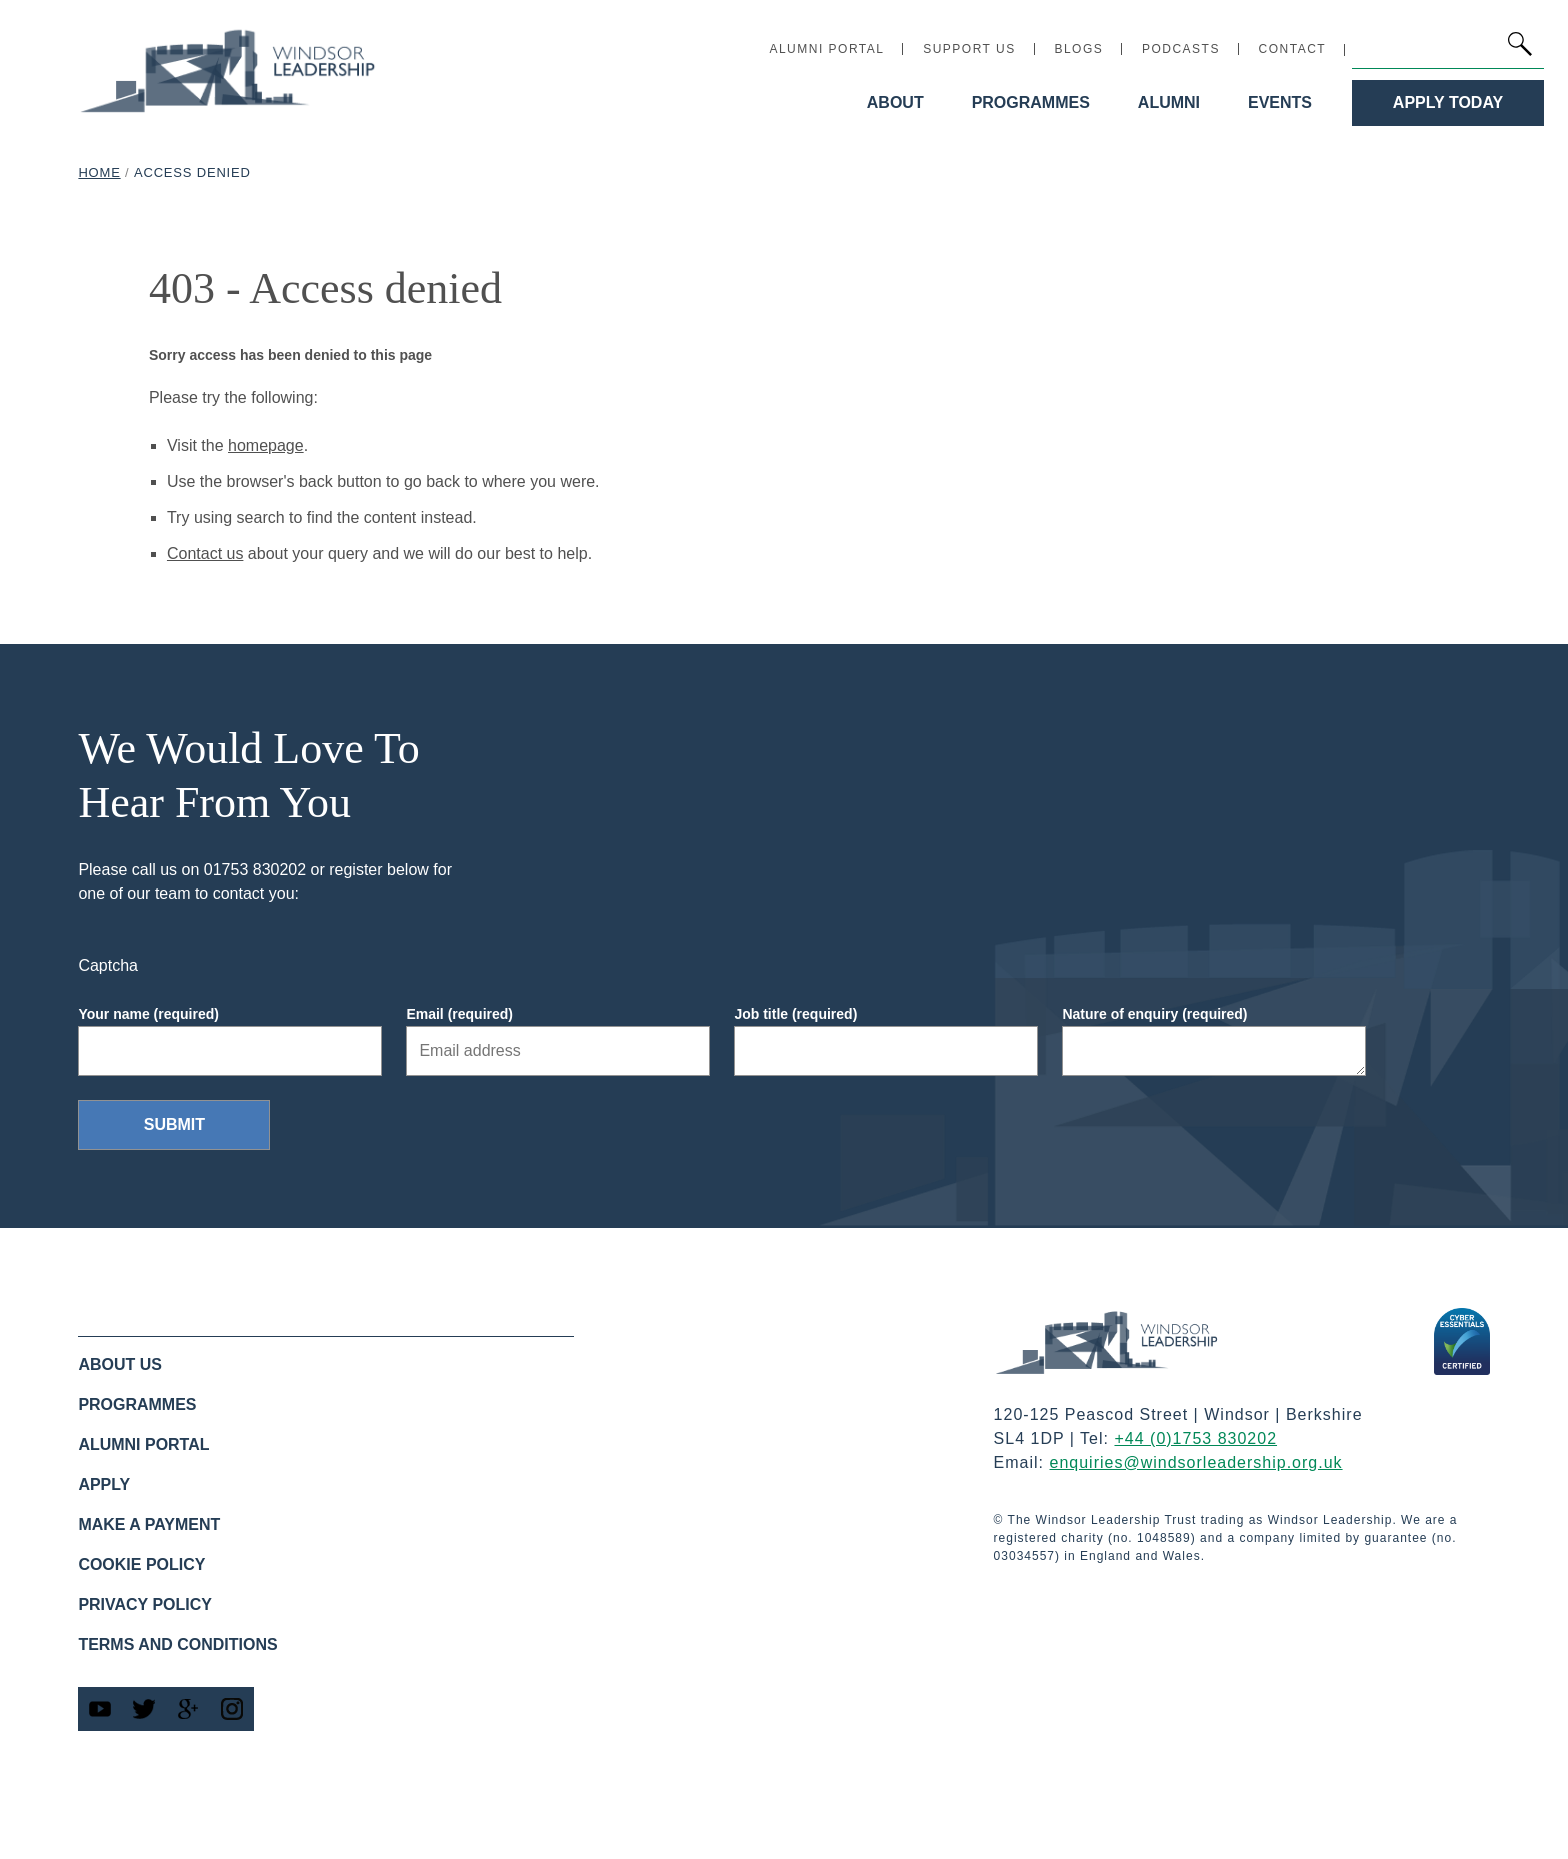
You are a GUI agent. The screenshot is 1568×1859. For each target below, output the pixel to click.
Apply (104, 1484)
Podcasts (1181, 49)
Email (459, 1014)
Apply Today (1448, 102)
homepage (266, 445)
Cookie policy (141, 1564)
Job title (795, 1014)
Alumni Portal (826, 49)
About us (120, 1364)
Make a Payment (149, 1524)
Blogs (1078, 49)
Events (1280, 102)
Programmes (1031, 102)
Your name (148, 1014)
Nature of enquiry (1154, 1014)
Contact (1293, 49)
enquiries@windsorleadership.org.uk (1196, 1462)
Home (99, 172)
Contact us (205, 553)
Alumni (1169, 102)
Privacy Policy (145, 1604)
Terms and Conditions (177, 1644)
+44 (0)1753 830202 (1195, 1438)
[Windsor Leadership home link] (228, 70)
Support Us (969, 49)
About (895, 102)
